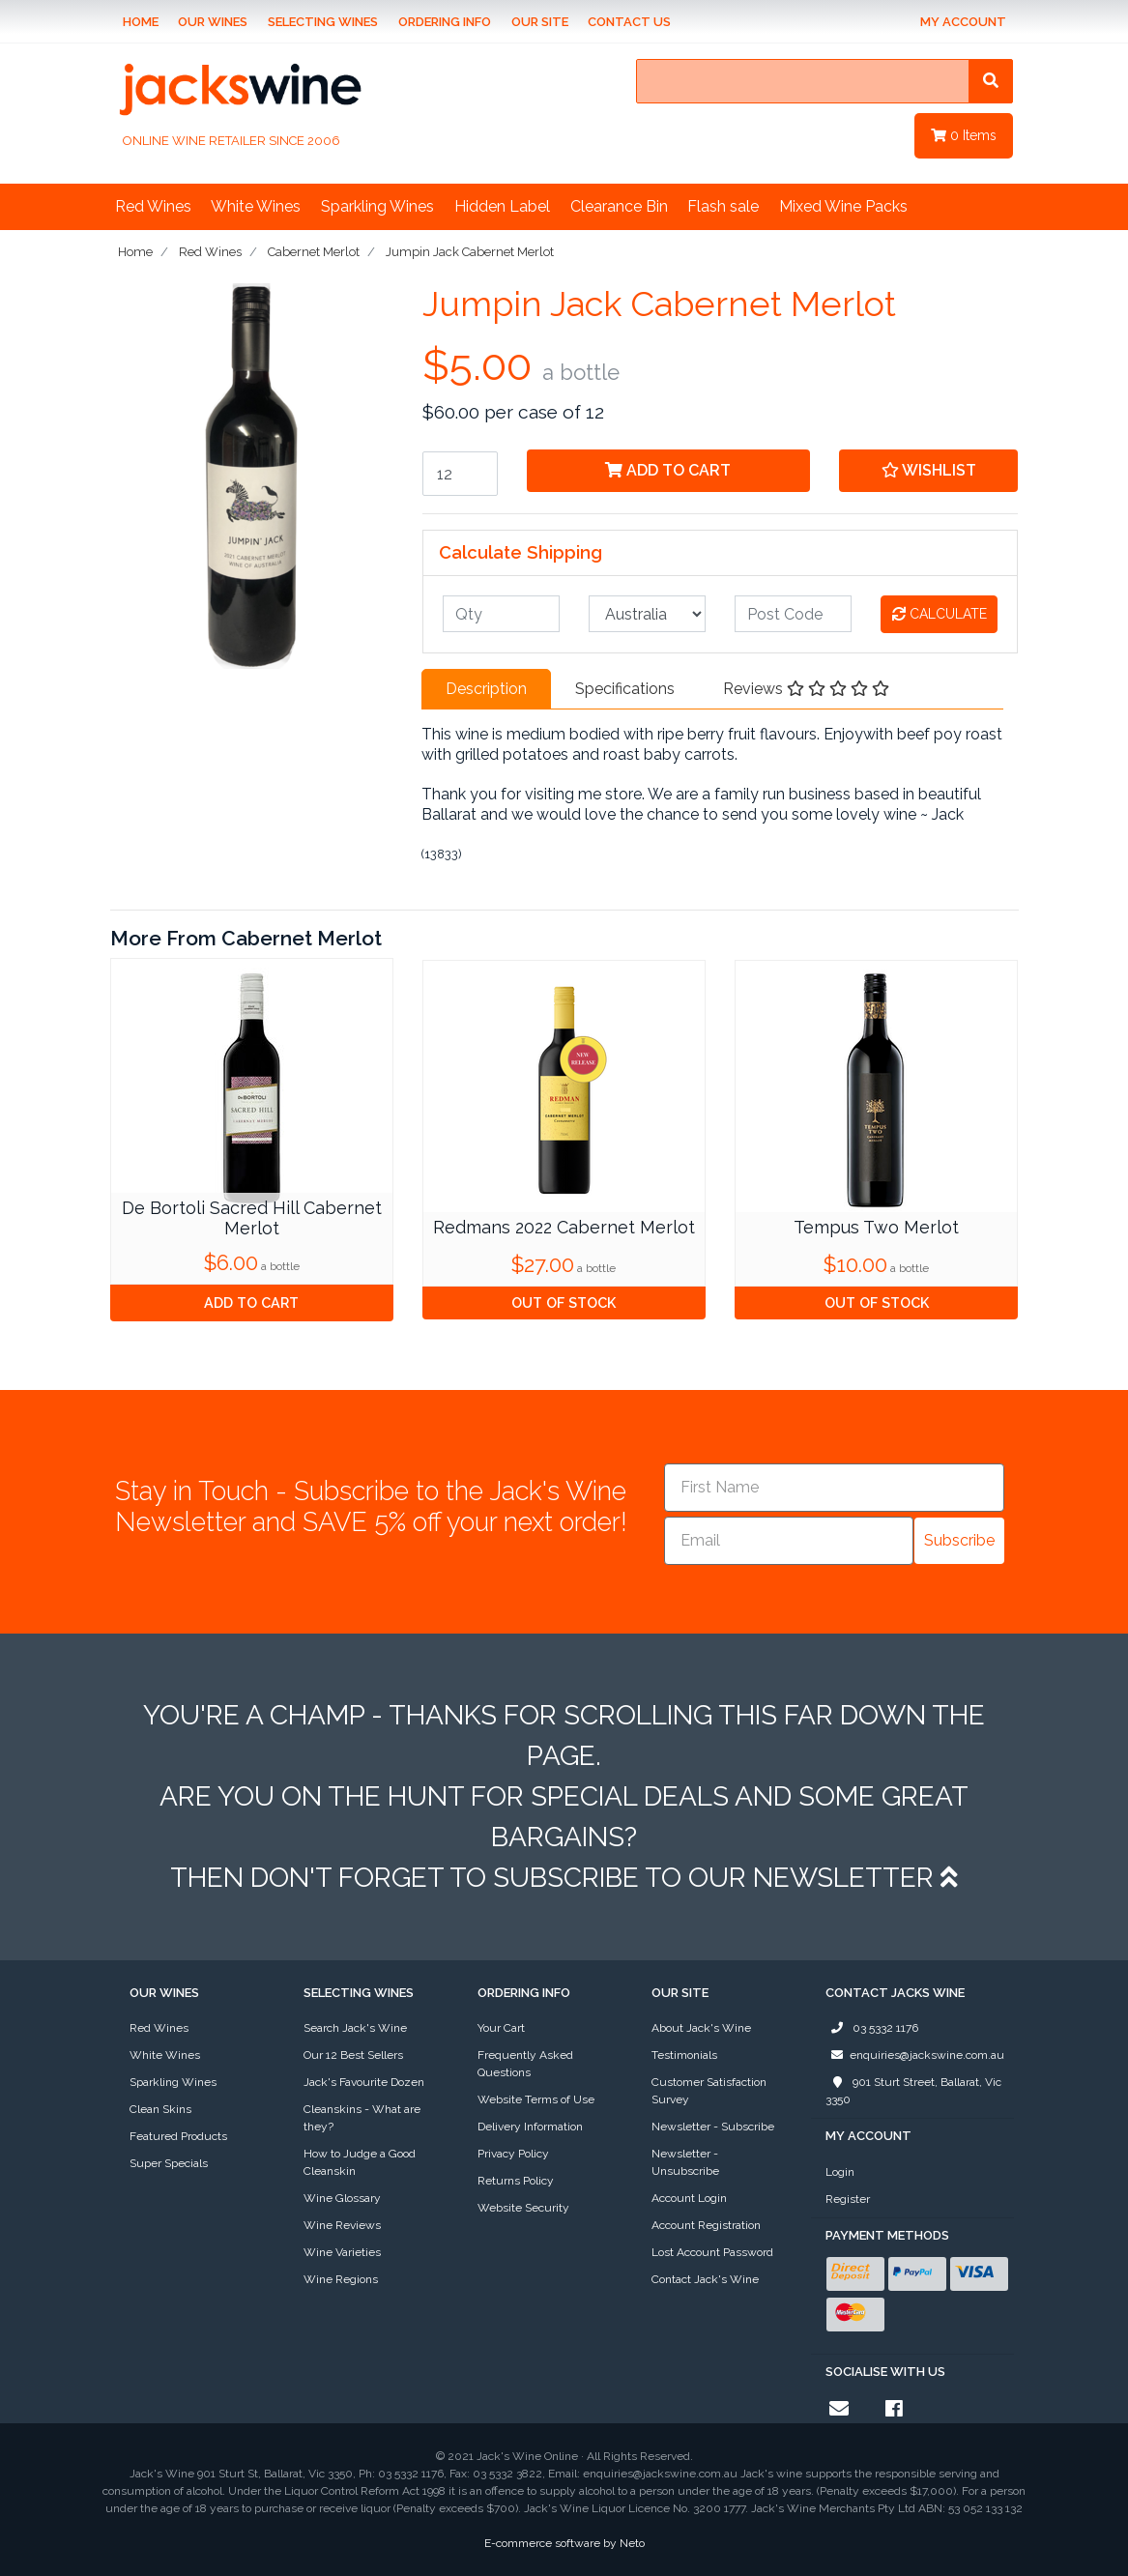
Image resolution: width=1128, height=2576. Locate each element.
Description (486, 689)
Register (847, 2199)
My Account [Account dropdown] (963, 21)
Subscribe (959, 1540)
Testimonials (684, 2055)
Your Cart (501, 2028)
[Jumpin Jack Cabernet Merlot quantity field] (460, 473)
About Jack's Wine (701, 2028)
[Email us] (839, 2408)
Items (964, 135)
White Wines (256, 206)
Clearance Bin (619, 206)
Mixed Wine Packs (843, 206)
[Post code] (793, 613)
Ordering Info (444, 21)
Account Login (689, 2198)
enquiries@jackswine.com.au (914, 2055)
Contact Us (629, 21)
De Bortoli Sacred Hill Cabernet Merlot (252, 1218)
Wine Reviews (342, 2225)
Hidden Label (502, 206)
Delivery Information (530, 2126)
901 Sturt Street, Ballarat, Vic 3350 (913, 2089)
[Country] (647, 613)
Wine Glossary (342, 2198)
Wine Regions (341, 2279)
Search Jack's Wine (355, 2028)
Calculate (939, 614)
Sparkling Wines (377, 206)
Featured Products (178, 2136)
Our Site (539, 21)
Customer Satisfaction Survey (708, 2090)
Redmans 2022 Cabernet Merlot (564, 1227)
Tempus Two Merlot (876, 1227)
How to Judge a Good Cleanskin (360, 2162)
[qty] (501, 613)
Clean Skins (160, 2109)
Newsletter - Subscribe (712, 2126)
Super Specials (169, 2163)
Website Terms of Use (535, 2099)
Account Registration (706, 2225)
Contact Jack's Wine (705, 2279)
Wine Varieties (342, 2252)
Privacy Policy (513, 2153)
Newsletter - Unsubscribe (685, 2162)
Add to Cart (668, 470)
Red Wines (153, 206)
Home (141, 21)
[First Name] (834, 1487)
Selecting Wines (323, 21)
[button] (929, 470)
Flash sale (723, 206)
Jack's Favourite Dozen (364, 2082)
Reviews (806, 689)
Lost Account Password (712, 2252)
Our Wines (212, 21)
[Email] (788, 1541)
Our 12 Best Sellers (353, 2055)
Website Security (523, 2207)
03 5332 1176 (871, 2028)
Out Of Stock (563, 1302)
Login (839, 2172)
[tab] (486, 689)
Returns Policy (515, 2180)
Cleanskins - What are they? (362, 2117)
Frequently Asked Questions (525, 2063)
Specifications (625, 689)
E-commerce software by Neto (564, 2543)
